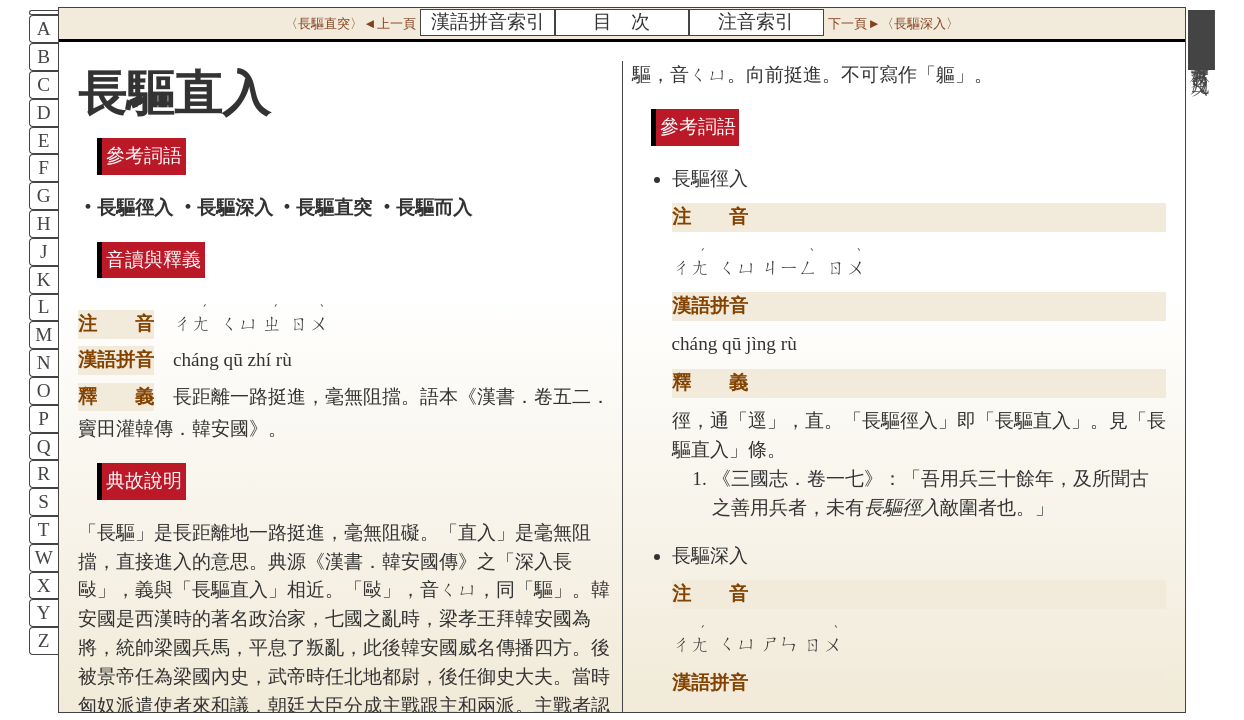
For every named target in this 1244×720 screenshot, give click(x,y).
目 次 (621, 21)
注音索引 (756, 21)
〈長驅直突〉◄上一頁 (350, 23)
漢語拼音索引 (488, 21)
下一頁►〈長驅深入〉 (893, 23)
